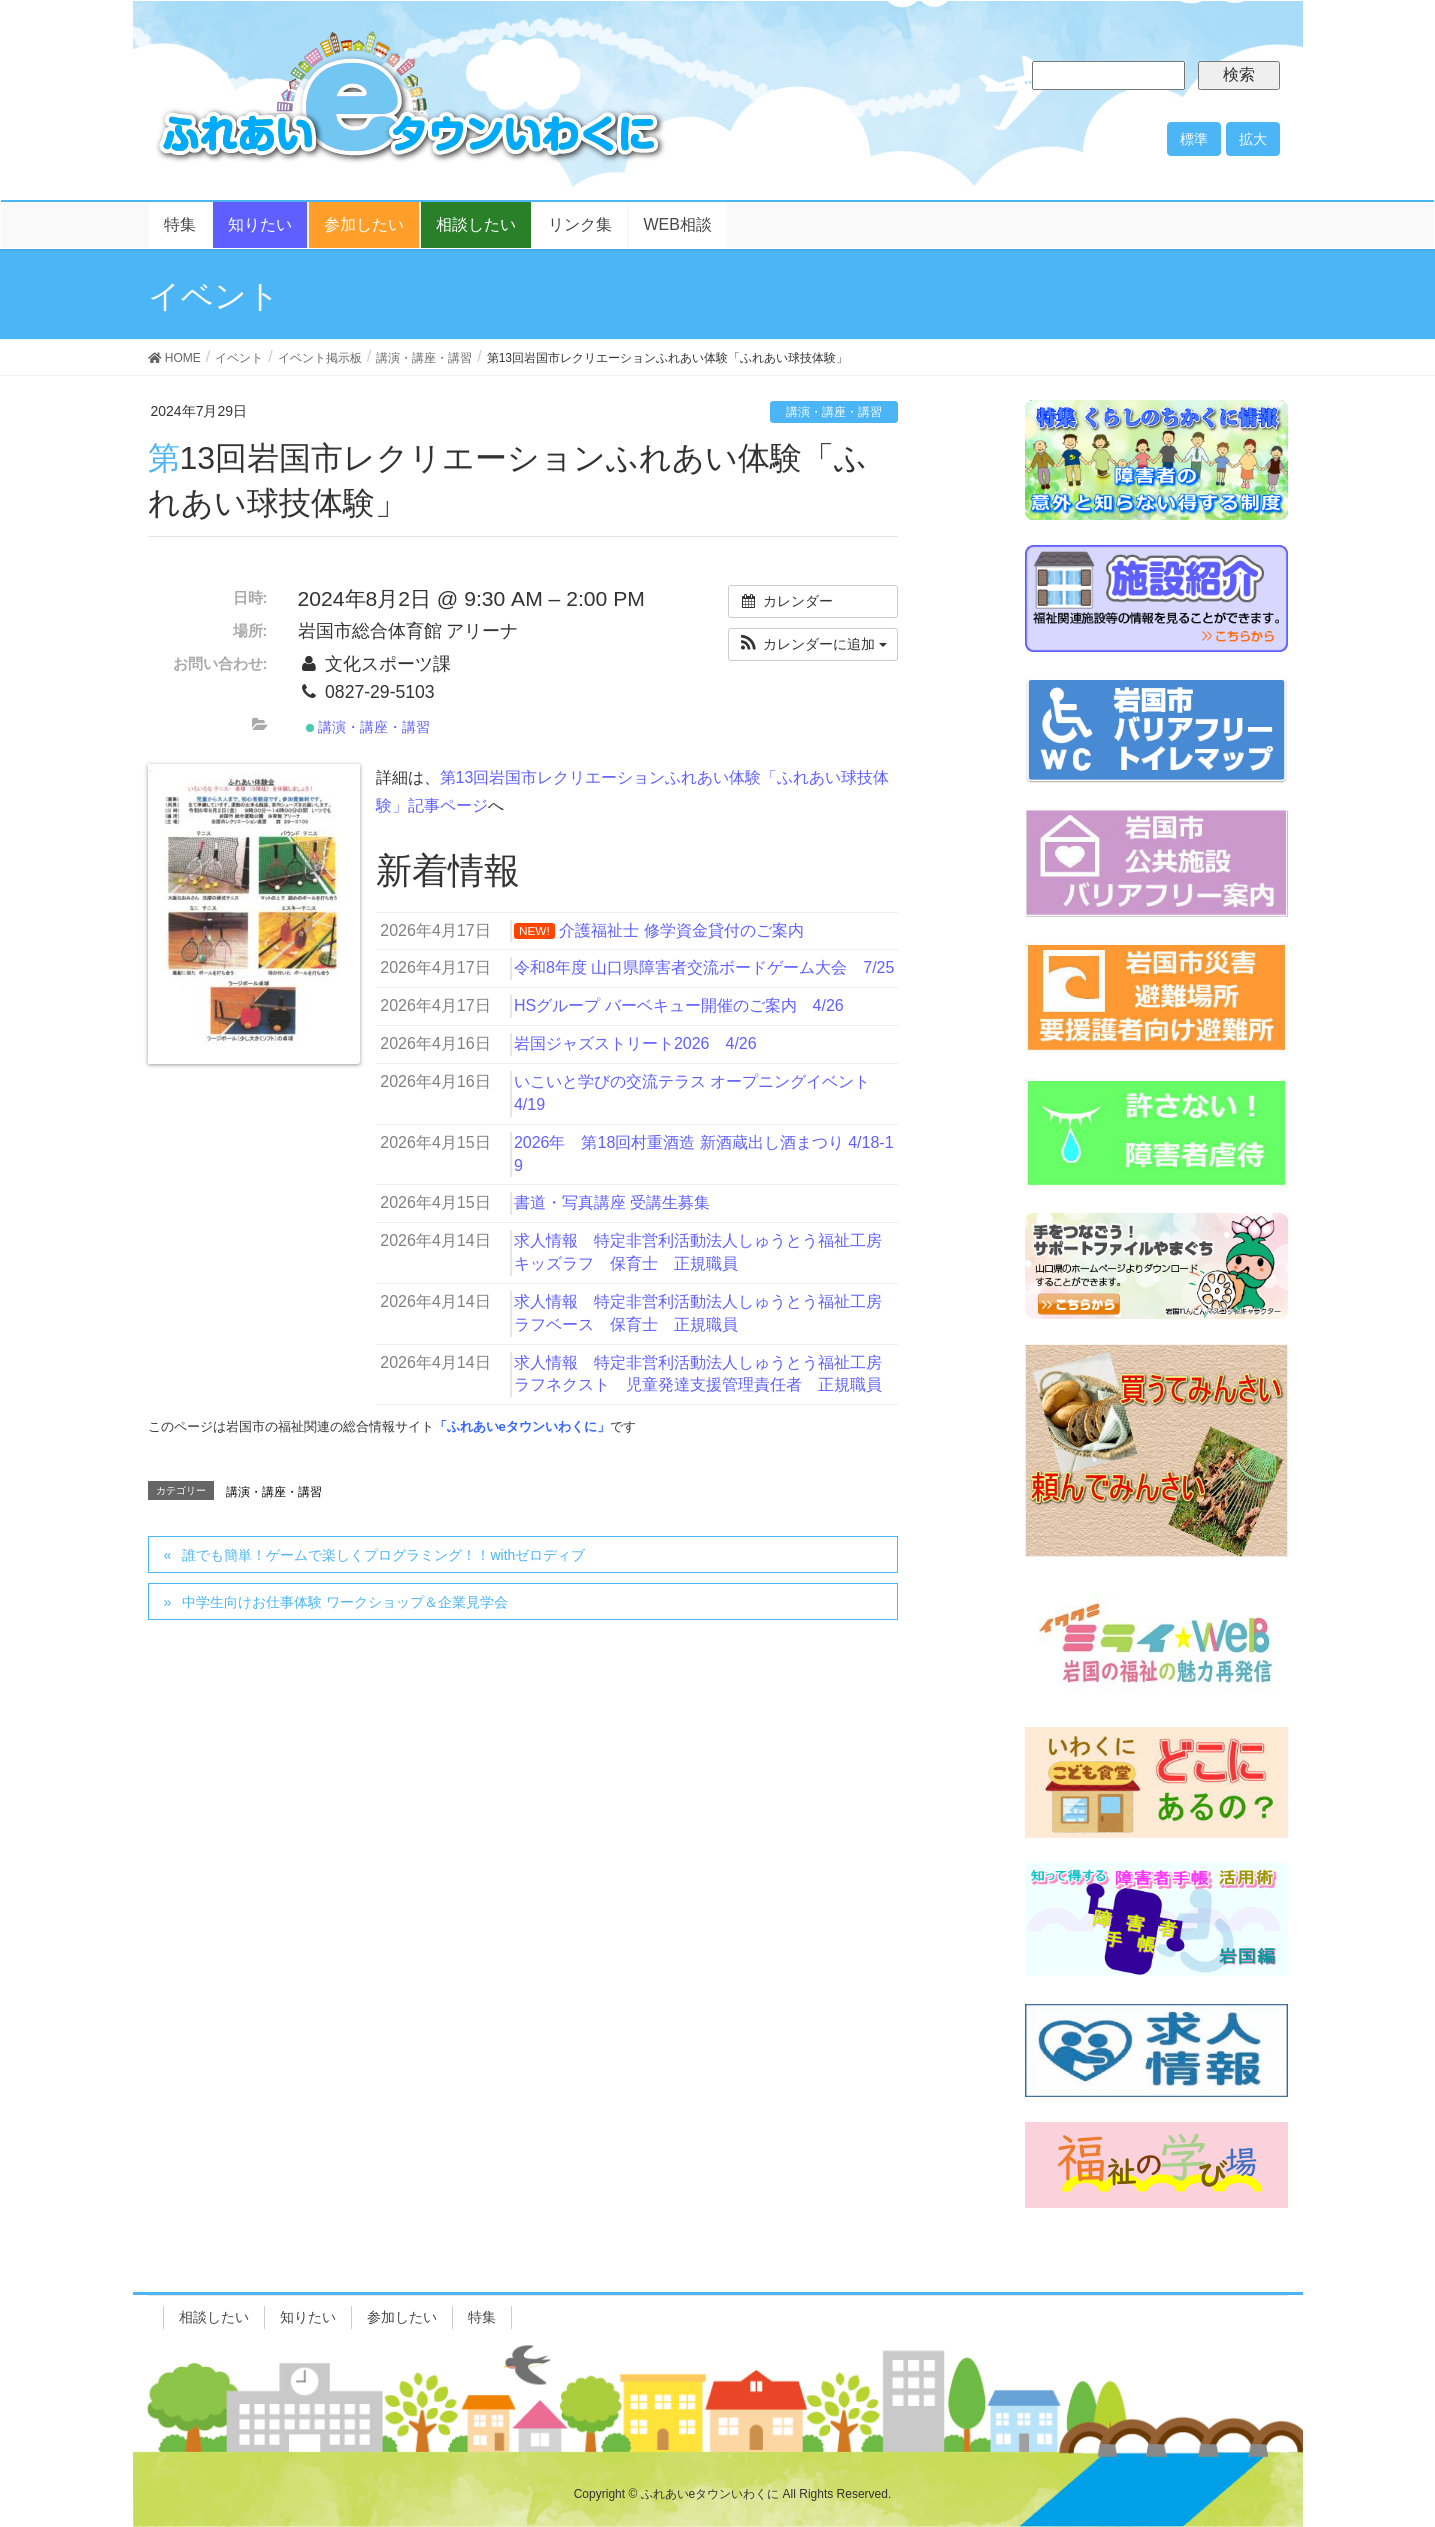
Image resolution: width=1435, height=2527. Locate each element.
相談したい (214, 2317)
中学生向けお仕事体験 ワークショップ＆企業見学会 (345, 1602)
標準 (1194, 139)
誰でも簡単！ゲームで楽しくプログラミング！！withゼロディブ (383, 1555)
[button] (813, 644)
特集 (482, 2317)
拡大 (1253, 139)
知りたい (308, 2317)
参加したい (402, 2317)
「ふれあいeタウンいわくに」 (522, 1426)
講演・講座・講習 (834, 412)
